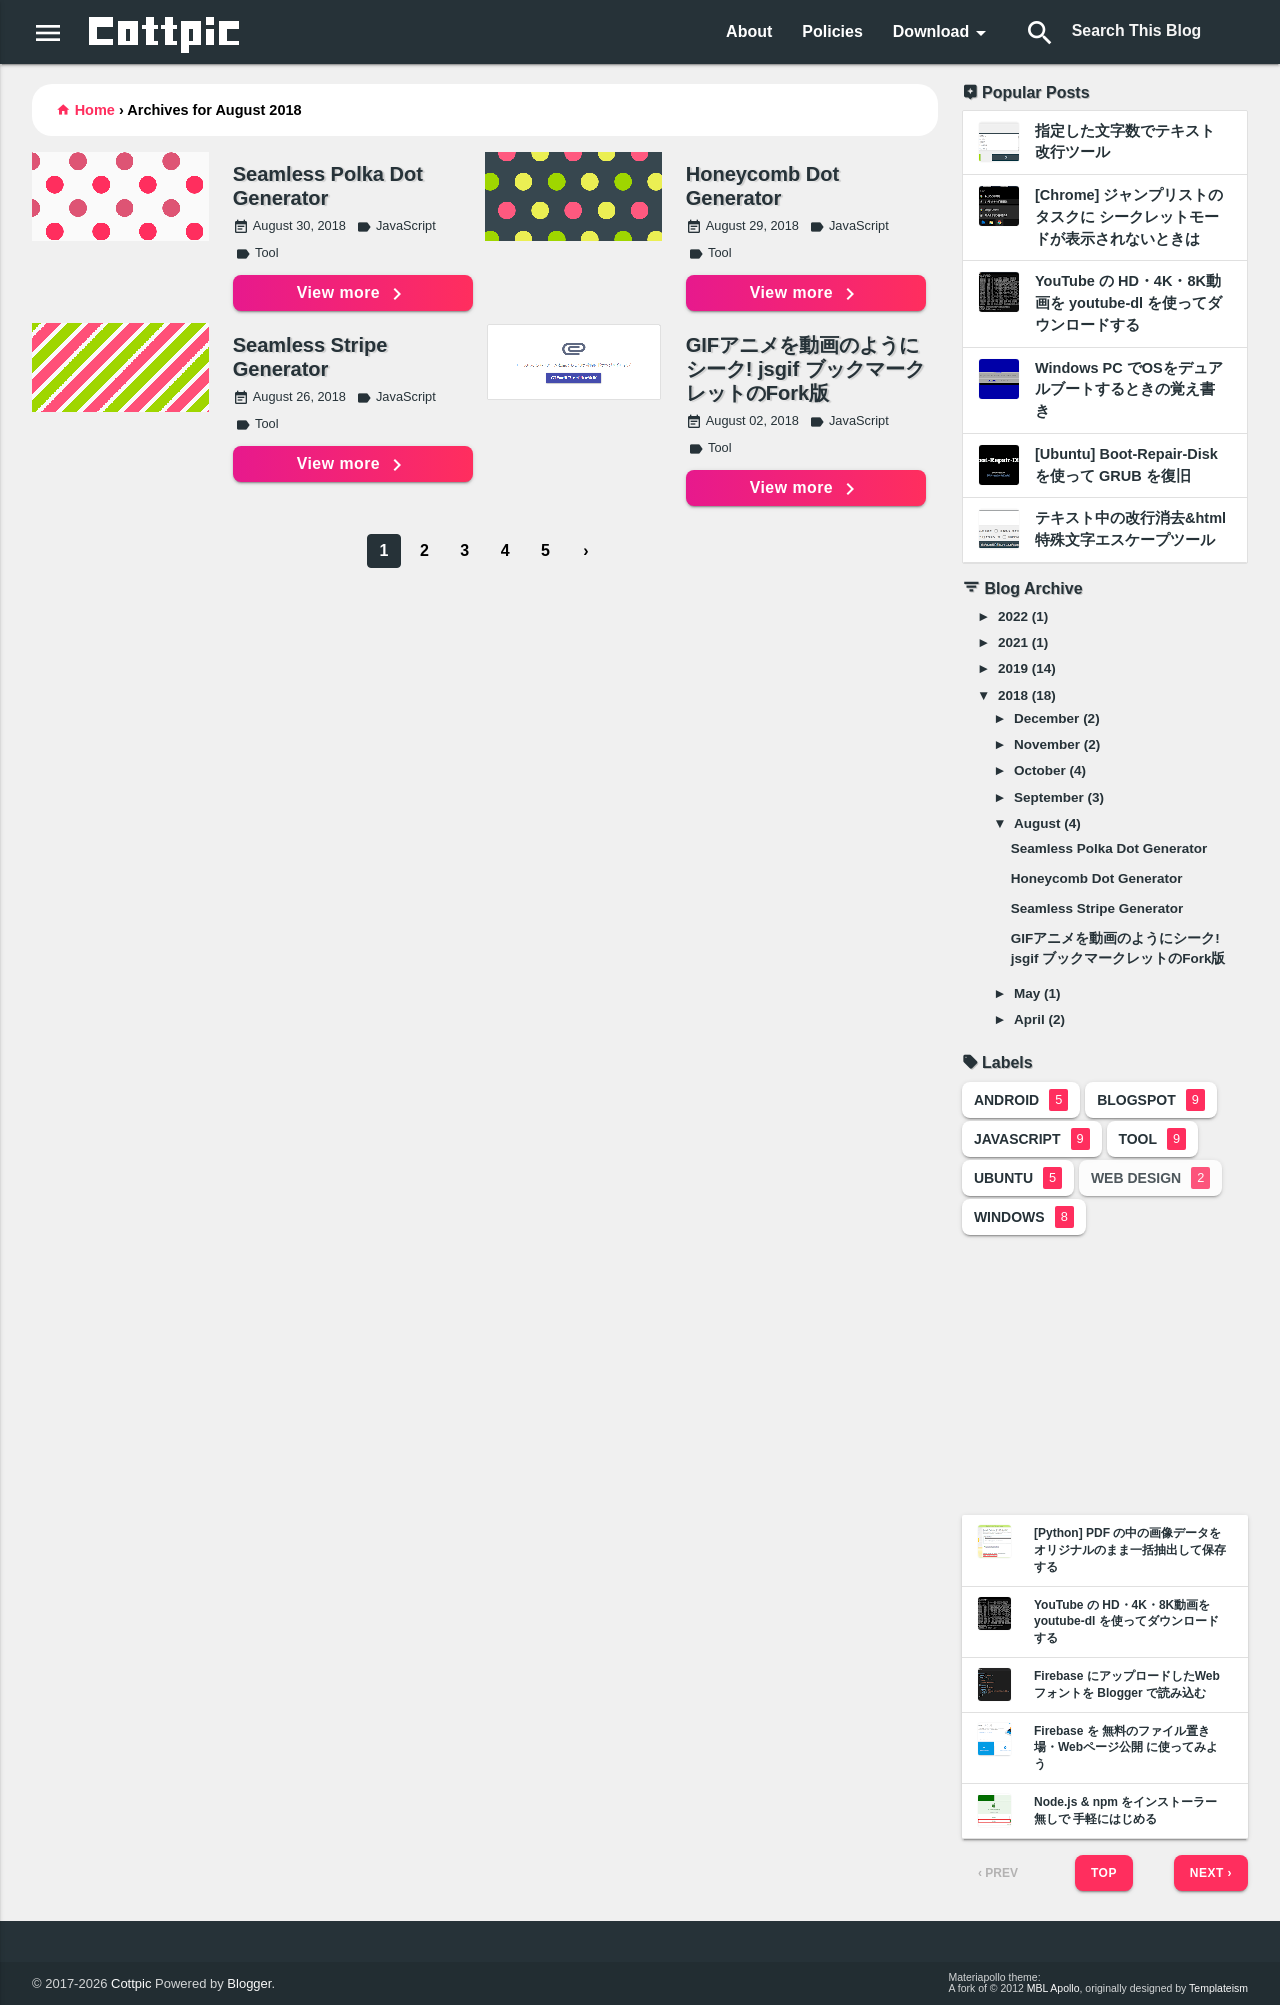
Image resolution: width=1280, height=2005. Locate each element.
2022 (1013, 616)
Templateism (1218, 1988)
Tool (256, 252)
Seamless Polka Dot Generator (328, 186)
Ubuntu (1018, 1178)
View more (352, 294)
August (1037, 823)
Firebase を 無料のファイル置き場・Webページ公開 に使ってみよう (1126, 1748)
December (1046, 718)
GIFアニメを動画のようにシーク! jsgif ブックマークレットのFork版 (805, 369)
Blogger (249, 1983)
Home (95, 110)
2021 (1013, 642)
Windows (1024, 1217)
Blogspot (1151, 1100)
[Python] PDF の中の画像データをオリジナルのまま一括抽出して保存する (1130, 1550)
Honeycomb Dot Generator (762, 186)
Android (1021, 1100)
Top (1104, 1873)
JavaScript (396, 225)
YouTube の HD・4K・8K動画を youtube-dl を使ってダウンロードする (1126, 1622)
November (1047, 744)
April (1029, 1019)
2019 (1013, 668)
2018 (1013, 695)
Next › (1211, 1873)
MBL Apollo (1053, 1988)
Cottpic (131, 1983)
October (1040, 770)
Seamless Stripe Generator (310, 357)
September (1049, 797)
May (1027, 993)
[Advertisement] (1105, 1375)
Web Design (1150, 1178)
